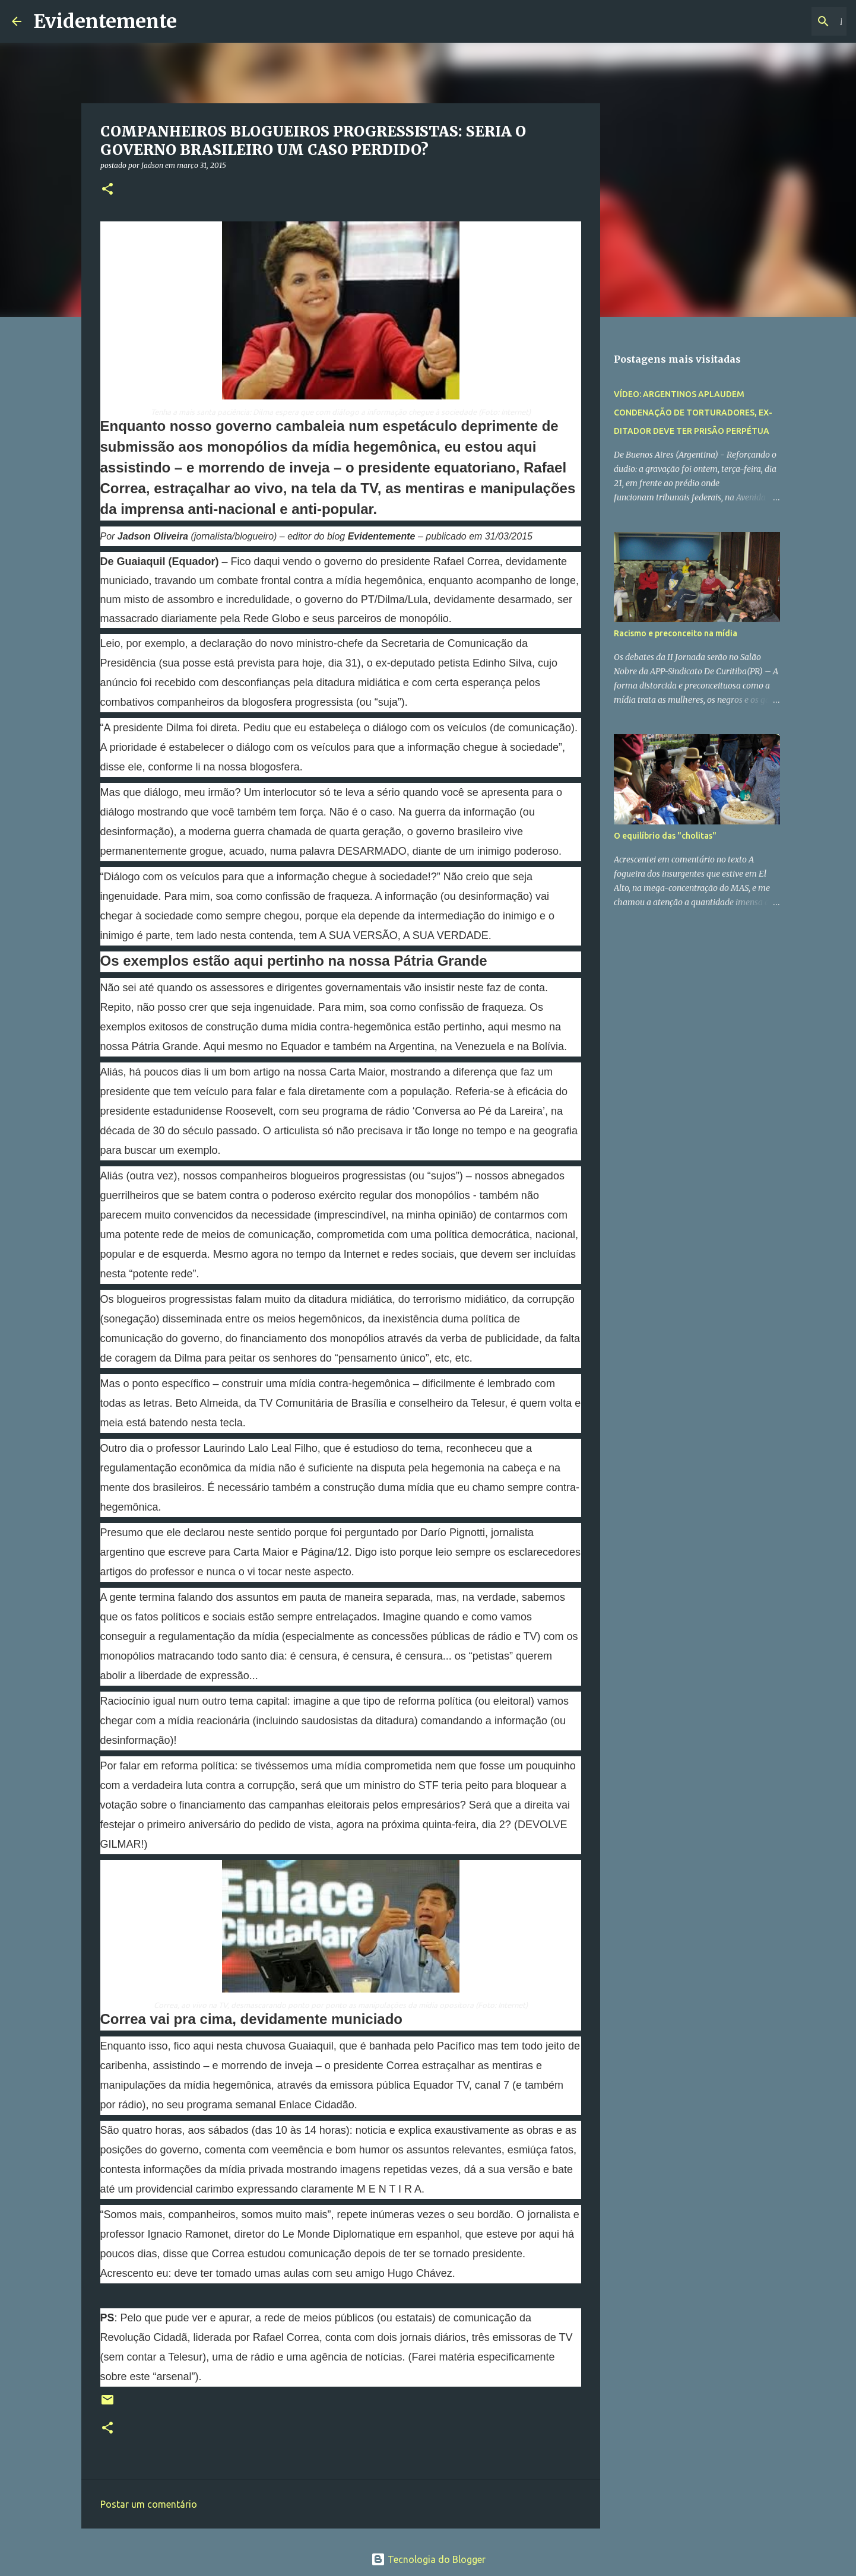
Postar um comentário (148, 2504)
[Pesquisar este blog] (784, 21)
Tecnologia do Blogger (428, 2559)
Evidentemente (105, 21)
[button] (107, 190)
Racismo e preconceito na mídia (675, 633)
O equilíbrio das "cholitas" (665, 835)
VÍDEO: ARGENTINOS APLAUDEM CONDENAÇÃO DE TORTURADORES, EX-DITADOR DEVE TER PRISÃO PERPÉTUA (693, 412)
